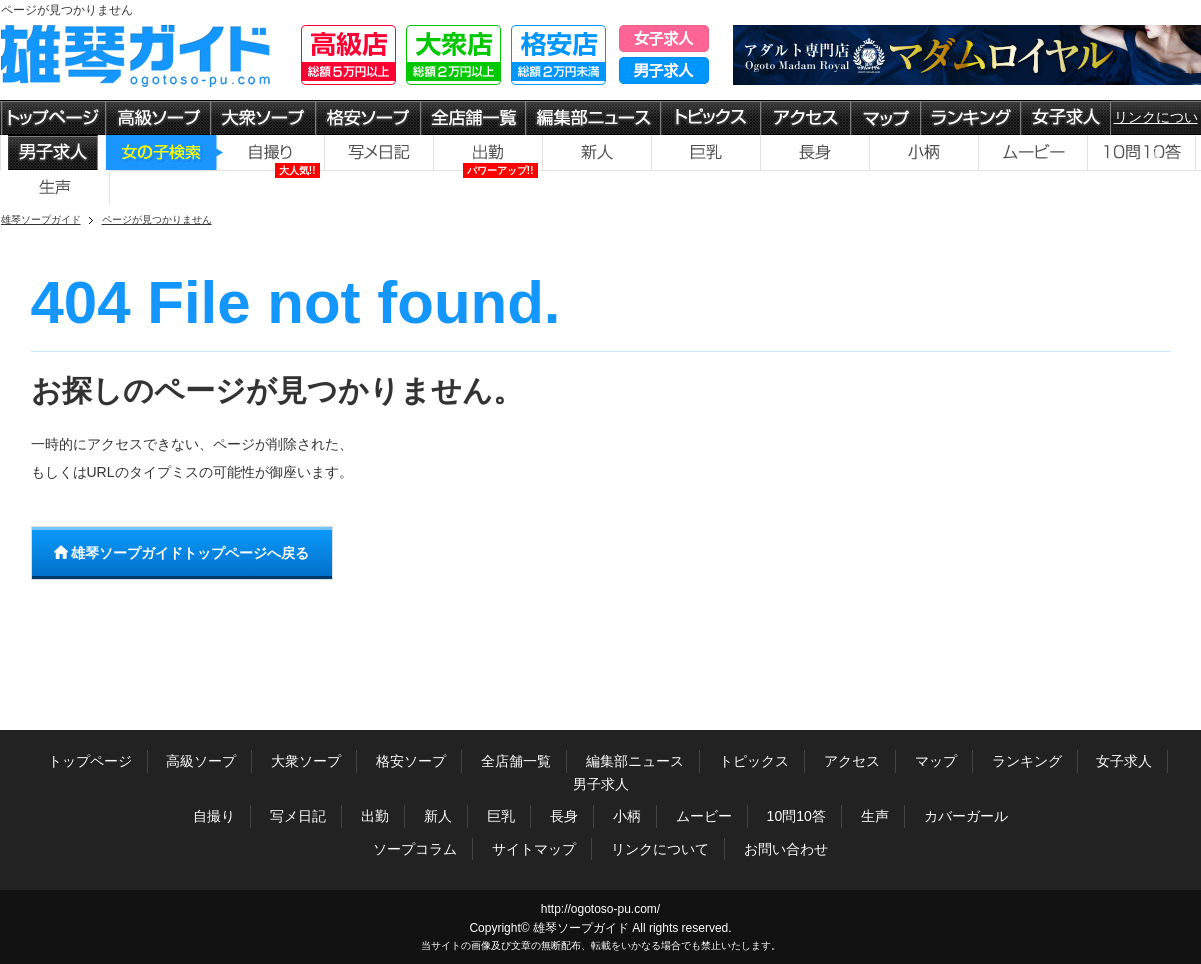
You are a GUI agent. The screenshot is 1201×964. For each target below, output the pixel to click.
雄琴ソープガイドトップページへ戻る (182, 553)
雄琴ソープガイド (581, 928)
